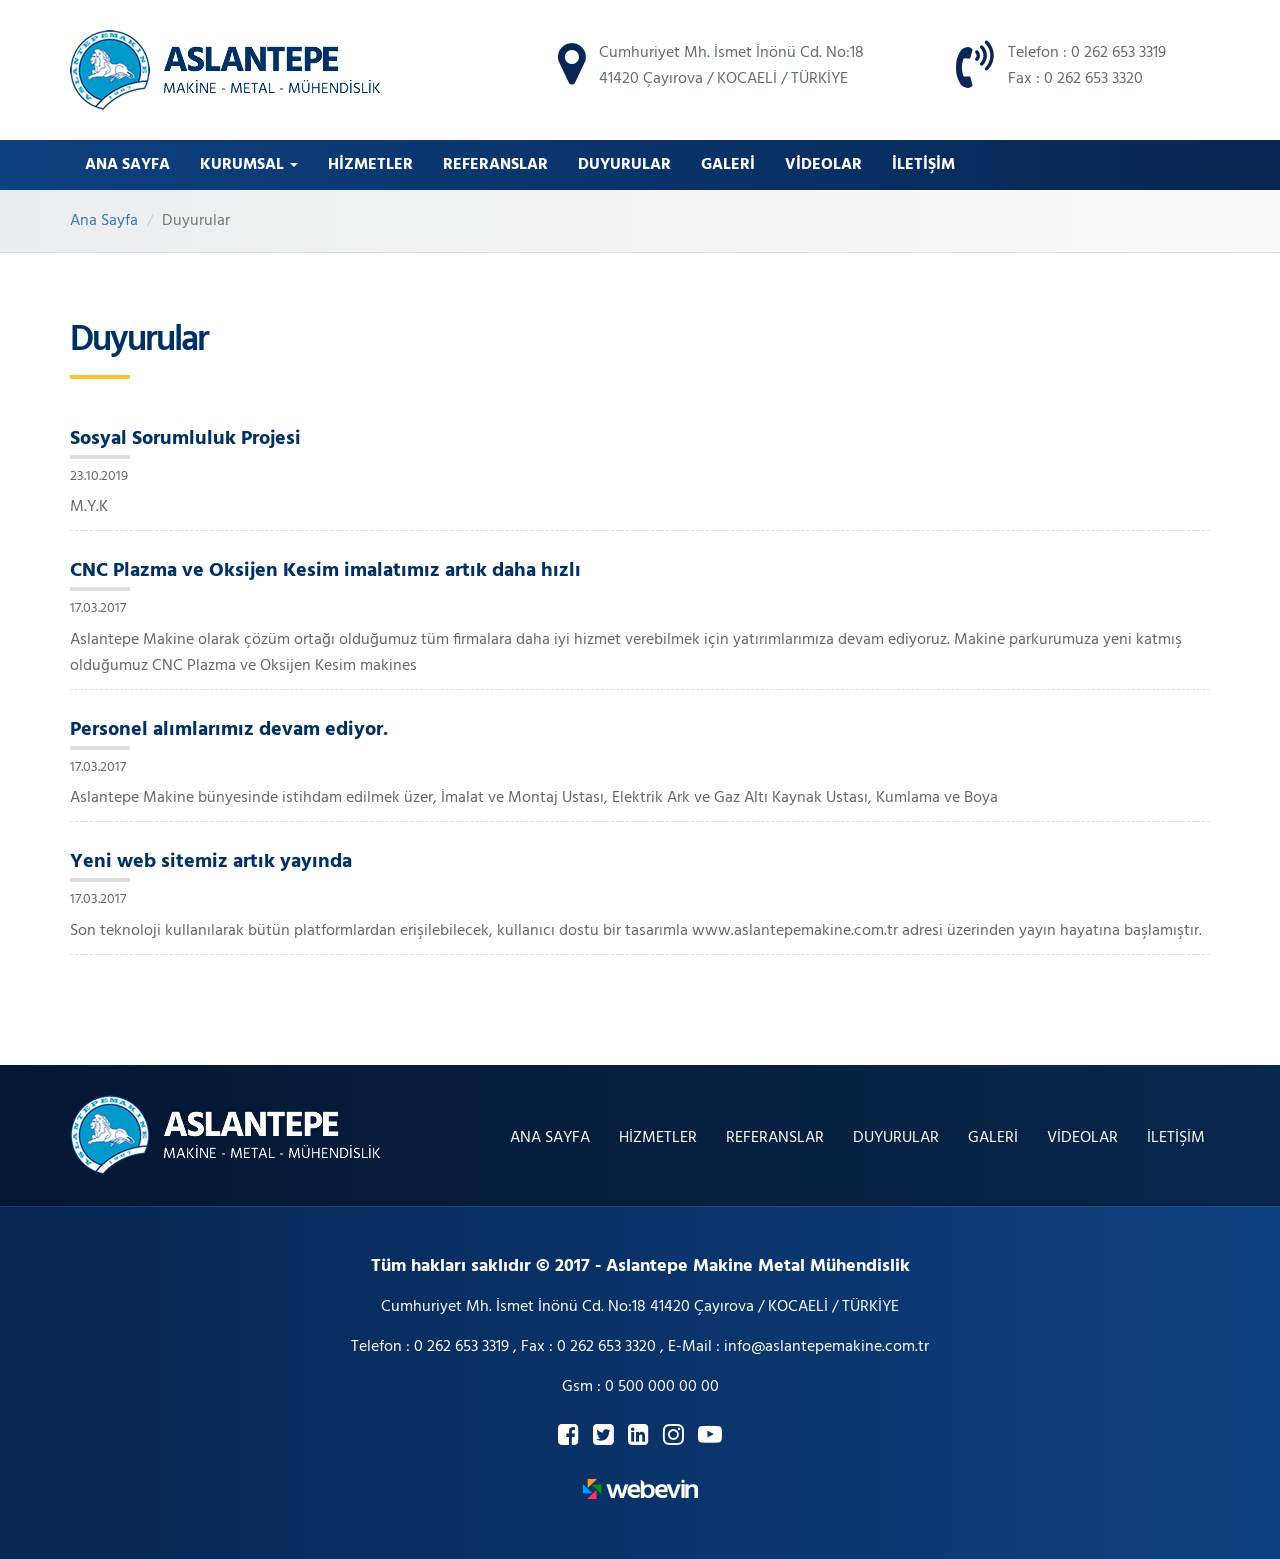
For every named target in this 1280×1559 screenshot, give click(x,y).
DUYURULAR (624, 165)
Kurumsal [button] (249, 165)
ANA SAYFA (127, 165)
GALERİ (728, 165)
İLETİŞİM (923, 165)
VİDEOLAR (823, 165)
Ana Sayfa (104, 221)
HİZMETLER (370, 165)
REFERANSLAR (495, 165)
